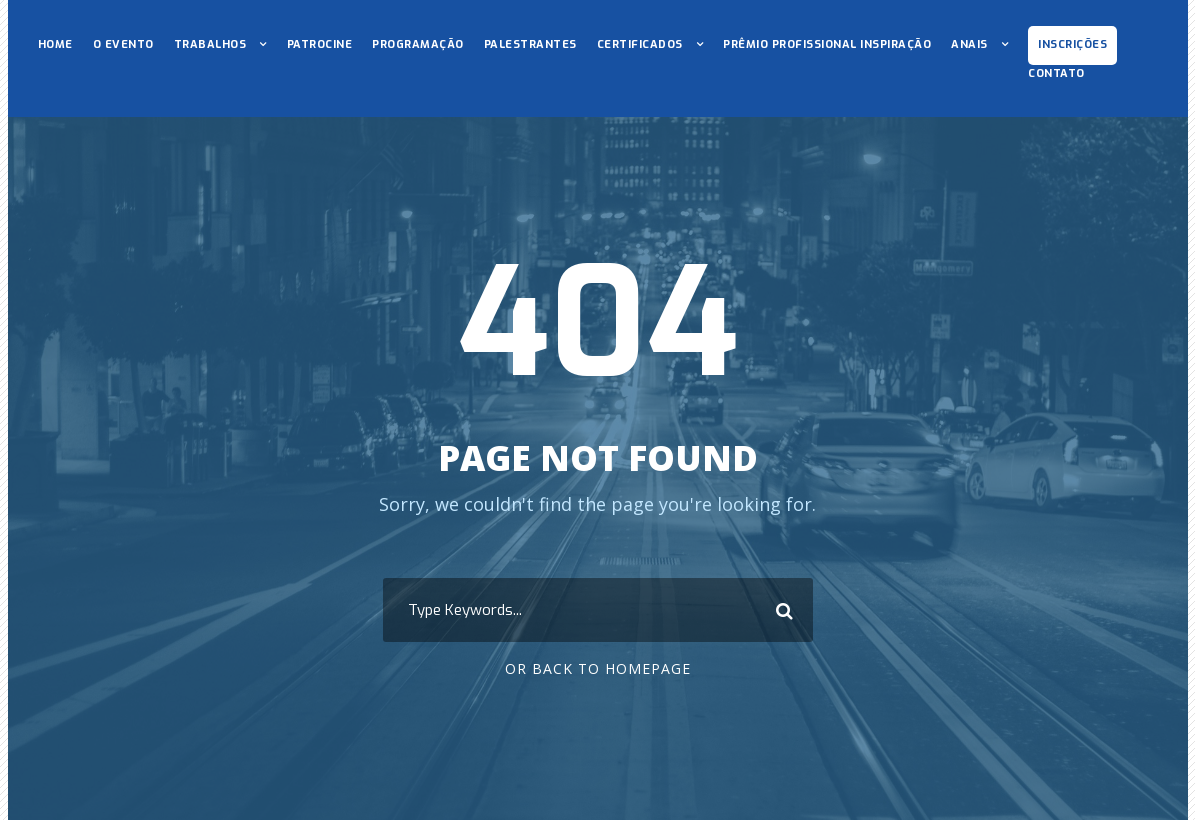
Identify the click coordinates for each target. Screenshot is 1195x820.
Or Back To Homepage (598, 668)
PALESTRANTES (530, 44)
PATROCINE (320, 44)
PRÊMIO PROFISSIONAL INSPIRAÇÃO (827, 44)
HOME (55, 44)
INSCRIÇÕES (1072, 44)
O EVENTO (123, 44)
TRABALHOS (210, 44)
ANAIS (969, 44)
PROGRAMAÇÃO (418, 44)
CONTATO (1056, 73)
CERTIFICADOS (640, 44)
